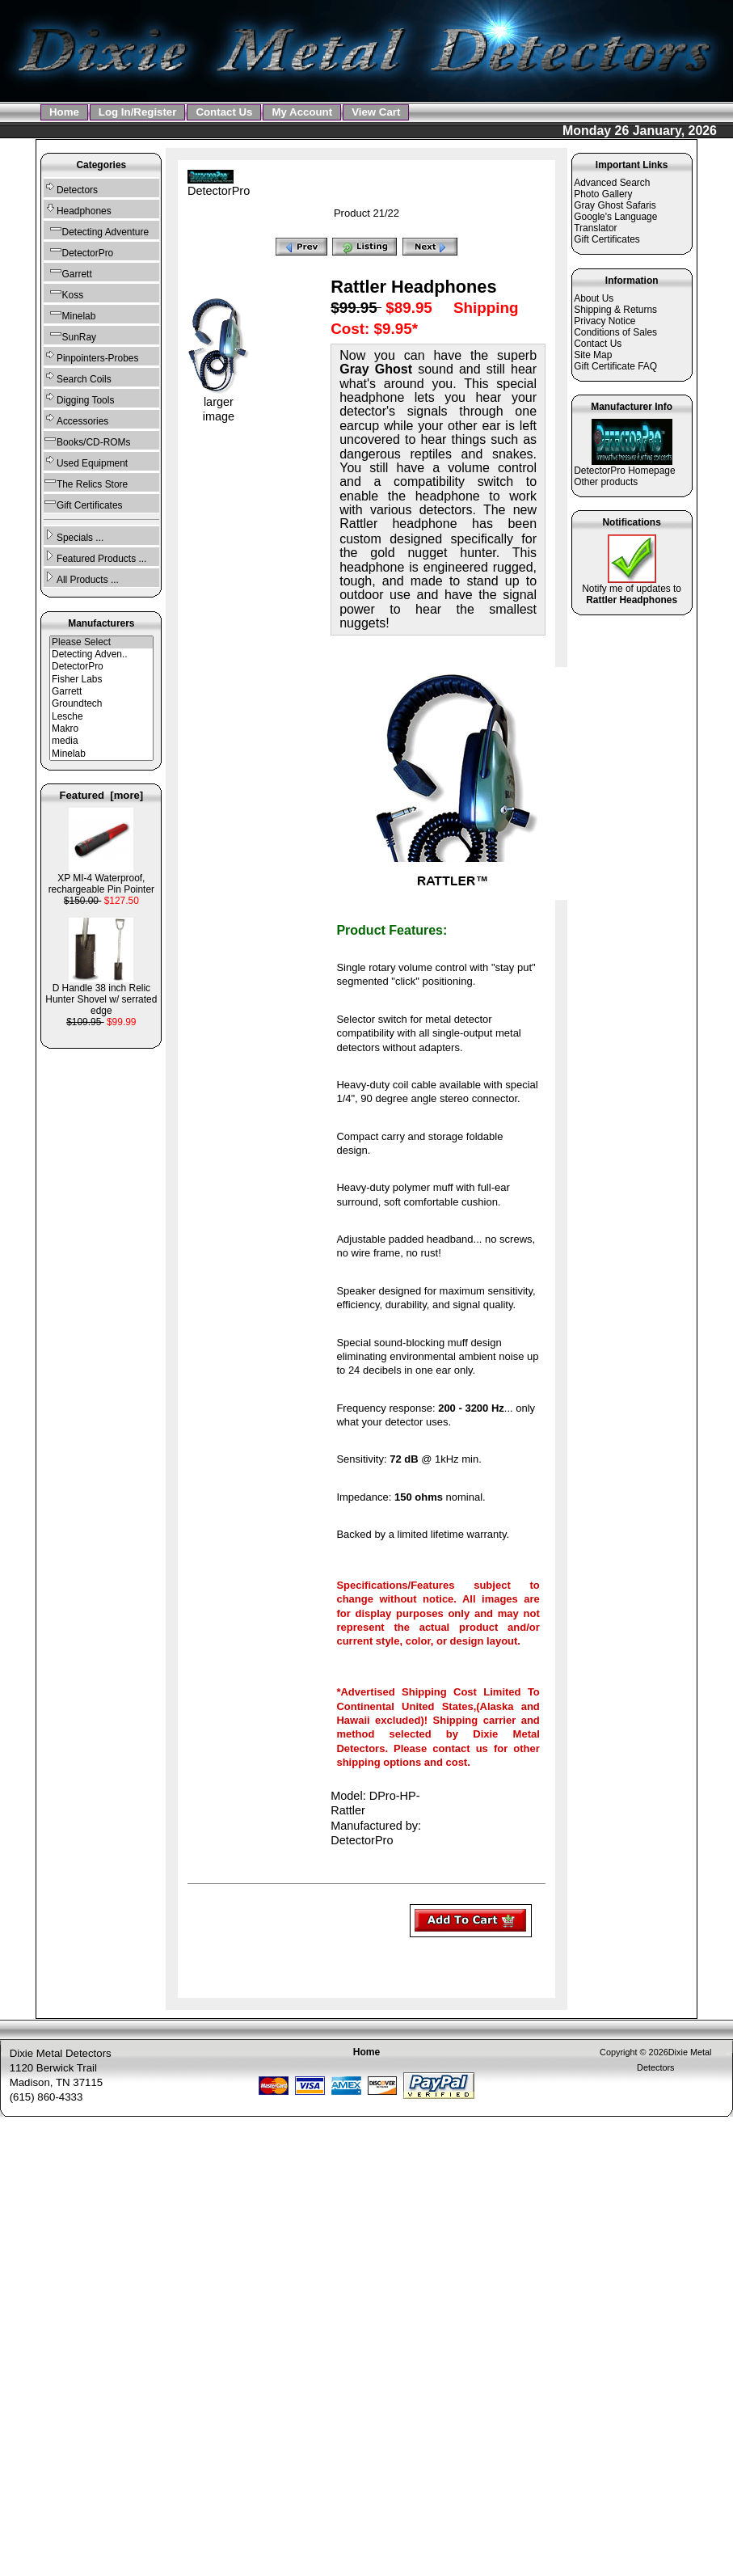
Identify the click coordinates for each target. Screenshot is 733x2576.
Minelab (69, 314)
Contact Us (224, 112)
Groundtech (101, 704)
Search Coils (78, 377)
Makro (101, 729)
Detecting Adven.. (101, 654)
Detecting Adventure (96, 230)
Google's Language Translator (615, 222)
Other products (606, 482)
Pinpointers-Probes (91, 356)
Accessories (76, 419)
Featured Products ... (95, 556)
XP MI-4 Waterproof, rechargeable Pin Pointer (101, 879)
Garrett (68, 272)
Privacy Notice (604, 321)
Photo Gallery (603, 194)
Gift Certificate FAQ (615, 366)
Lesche (101, 717)
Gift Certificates (83, 503)
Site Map (593, 355)
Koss (63, 293)
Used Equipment (86, 461)
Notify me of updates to (631, 590)
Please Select (101, 642)
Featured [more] (102, 795)
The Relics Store (86, 482)
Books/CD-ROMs (87, 440)
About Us (593, 298)
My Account (302, 112)
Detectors (71, 188)
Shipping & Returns (615, 309)
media (101, 741)
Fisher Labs (101, 680)
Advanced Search (612, 182)
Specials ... (73, 535)
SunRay (70, 335)
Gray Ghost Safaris (615, 205)
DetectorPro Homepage (624, 470)
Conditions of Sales (615, 332)
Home (64, 112)
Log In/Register (138, 112)
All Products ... (81, 577)
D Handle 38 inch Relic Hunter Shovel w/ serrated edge (101, 994)
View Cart (376, 112)
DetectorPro (101, 667)
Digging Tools (79, 398)
